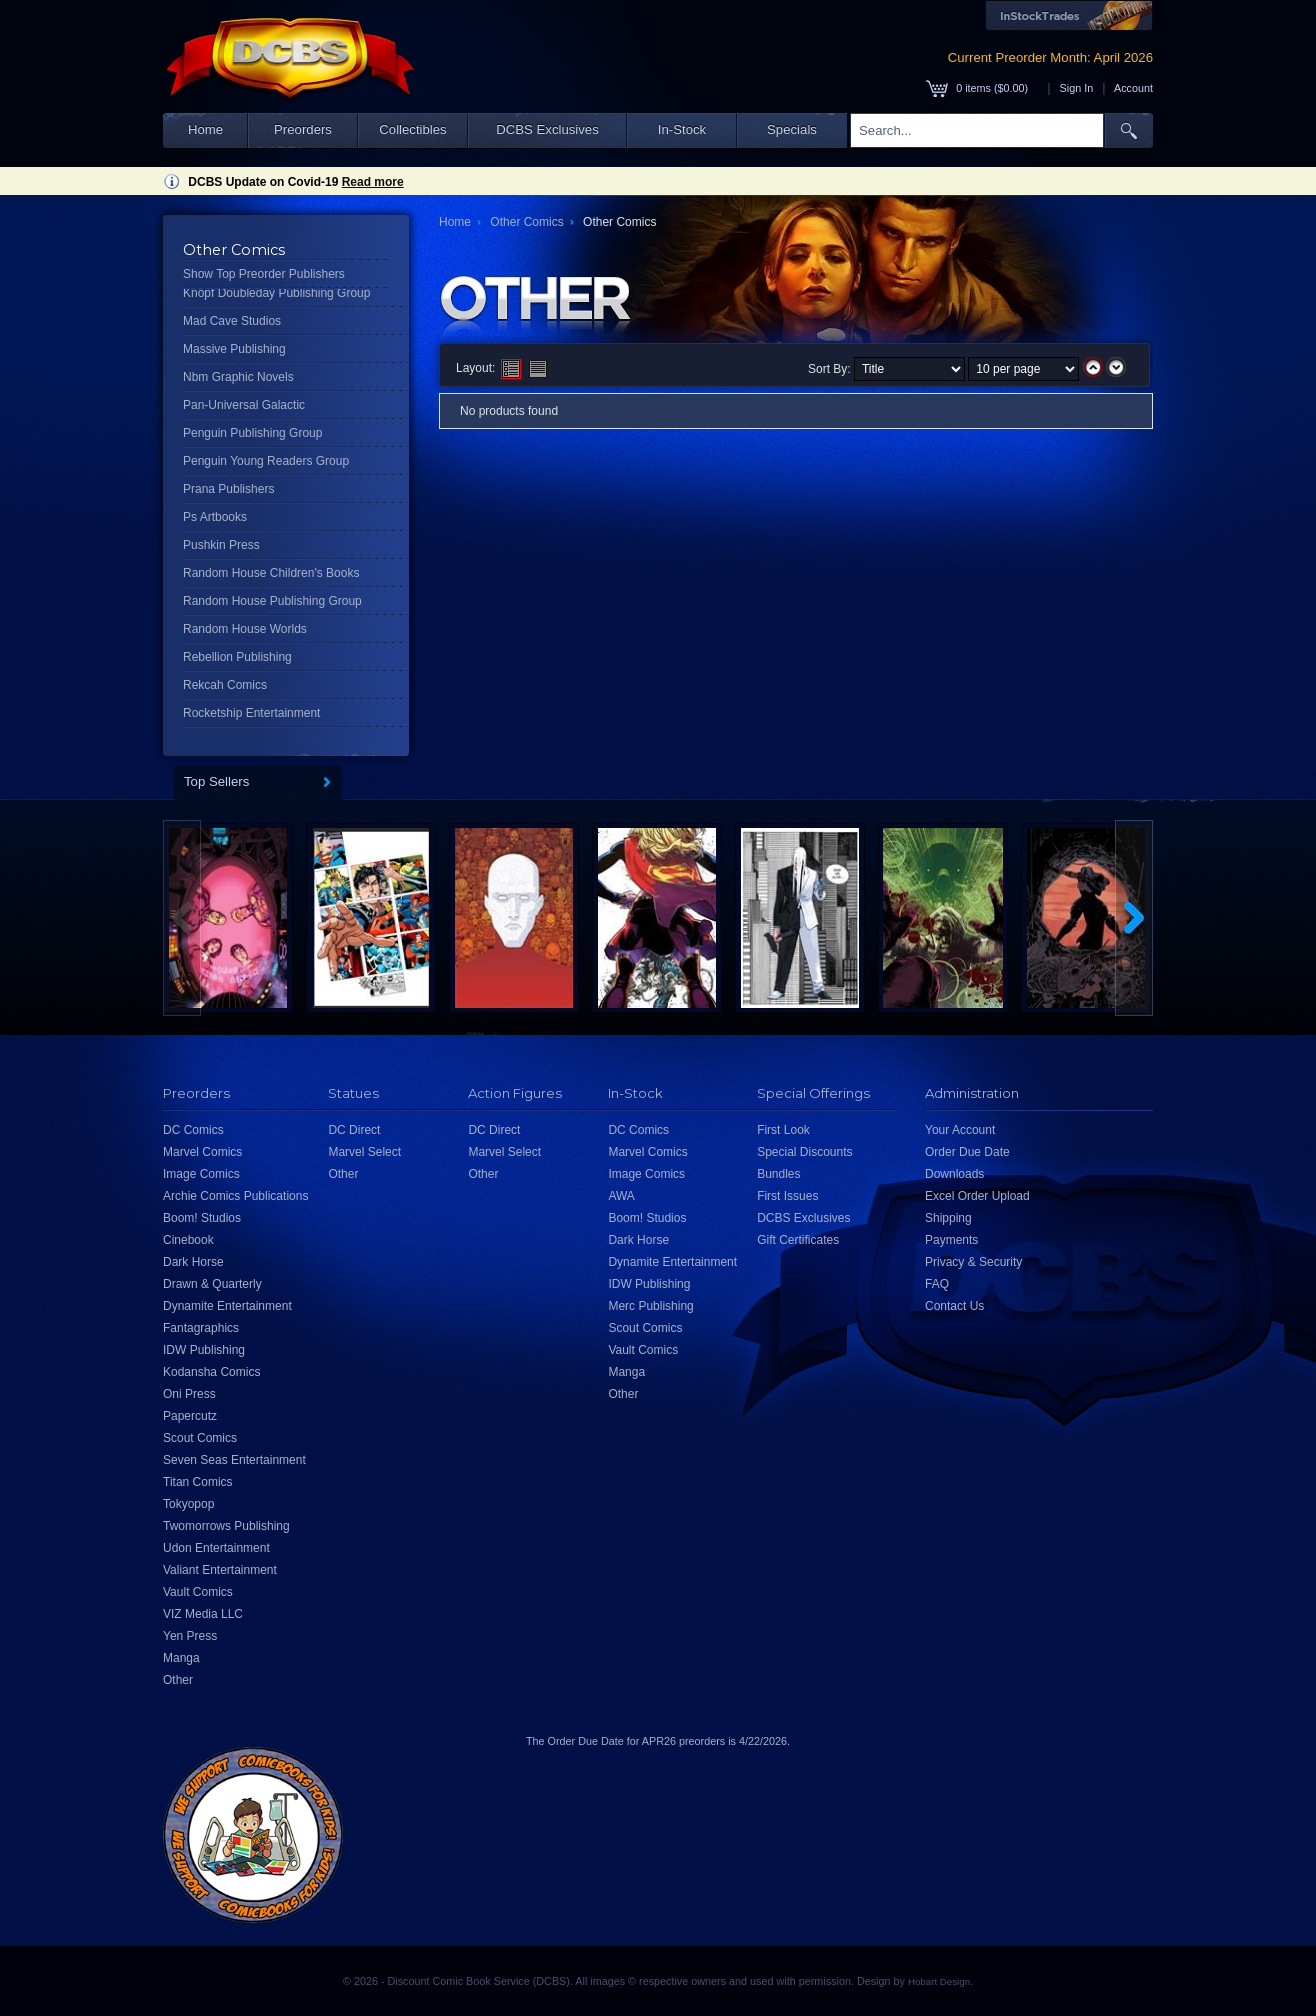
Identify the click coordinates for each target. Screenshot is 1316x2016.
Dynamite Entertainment (227, 1306)
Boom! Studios (202, 1218)
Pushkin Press (221, 545)
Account (1133, 88)
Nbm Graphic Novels (238, 377)
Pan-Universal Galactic (244, 405)
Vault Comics (198, 1592)
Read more (373, 182)
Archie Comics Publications (235, 1196)
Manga (181, 1658)
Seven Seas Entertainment (234, 1460)
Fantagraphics (201, 1328)
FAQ (937, 1284)
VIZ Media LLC (203, 1614)
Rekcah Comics (225, 685)
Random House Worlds (245, 629)
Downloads (954, 1174)
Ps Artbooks (215, 517)
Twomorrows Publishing (226, 1526)
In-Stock (682, 129)
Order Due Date (967, 1152)
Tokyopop (188, 1504)
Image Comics (201, 1174)
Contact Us (954, 1306)
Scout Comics (200, 1438)
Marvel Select (364, 1152)
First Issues (787, 1196)
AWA (621, 1196)
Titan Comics (198, 1482)
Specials (792, 129)
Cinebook (188, 1240)
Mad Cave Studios (232, 321)
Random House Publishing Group (272, 601)
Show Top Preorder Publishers (264, 274)
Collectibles (412, 129)
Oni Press (189, 1394)
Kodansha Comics (211, 1372)
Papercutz (190, 1416)
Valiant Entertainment (220, 1570)
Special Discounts (804, 1152)
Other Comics (526, 222)
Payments (951, 1240)
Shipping (948, 1218)
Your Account (960, 1130)
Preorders (303, 129)
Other (178, 1680)
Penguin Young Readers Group (266, 461)
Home (205, 129)
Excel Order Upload (977, 1196)
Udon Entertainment (216, 1548)
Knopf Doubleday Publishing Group (276, 293)
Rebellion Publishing (237, 657)
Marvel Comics (202, 1152)
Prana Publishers (228, 489)
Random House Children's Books (271, 573)
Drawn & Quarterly (212, 1284)
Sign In (1077, 88)
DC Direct (354, 1130)
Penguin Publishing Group (252, 433)
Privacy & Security (973, 1262)
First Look (783, 1130)
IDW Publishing (204, 1350)
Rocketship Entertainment (251, 713)
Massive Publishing (234, 349)
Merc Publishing (650, 1306)
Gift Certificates (798, 1240)
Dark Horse (193, 1262)
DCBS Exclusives (547, 129)
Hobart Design (939, 1981)
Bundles (778, 1174)
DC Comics (193, 1130)
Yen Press (190, 1636)
